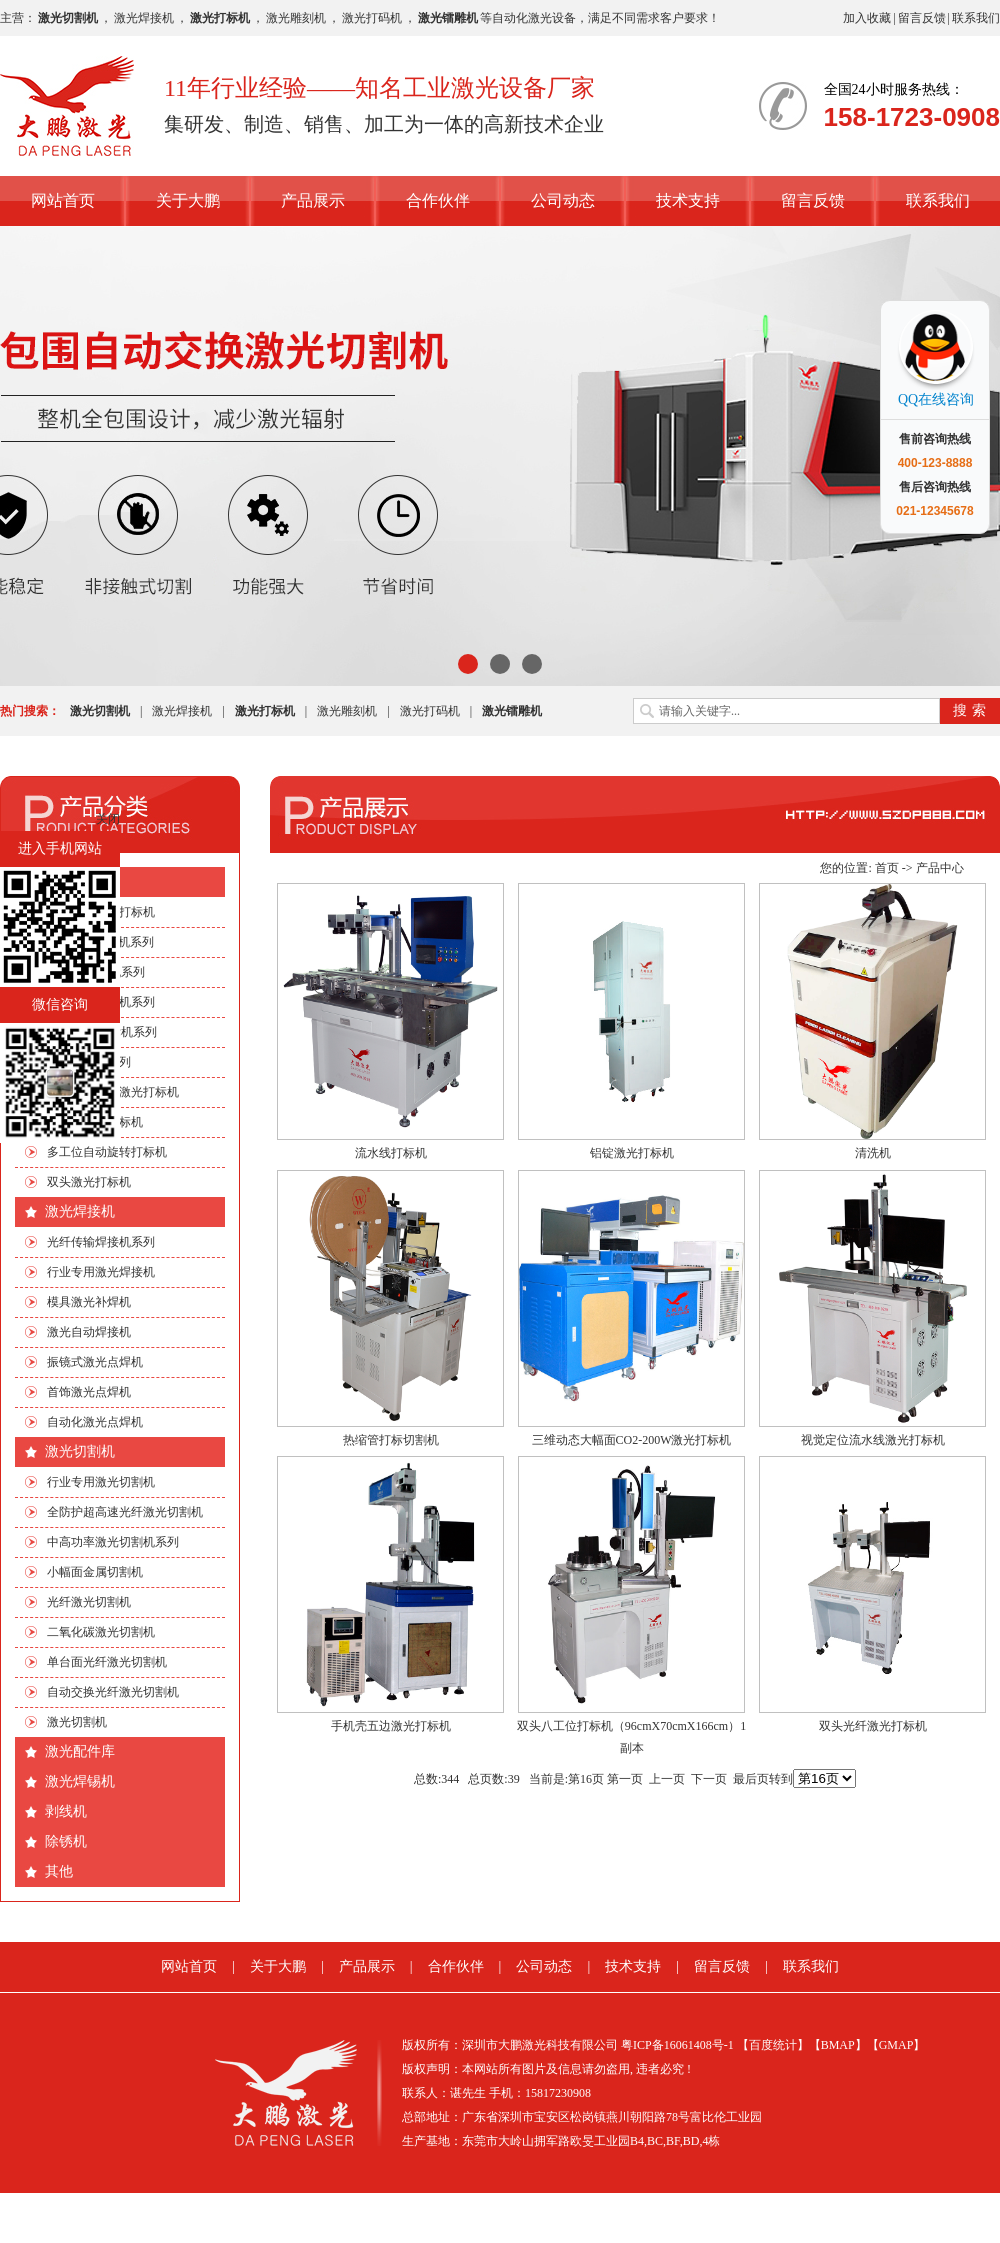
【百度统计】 (773, 2045)
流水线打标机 (391, 1153)
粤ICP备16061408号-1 (677, 2045)
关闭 (108, 819)
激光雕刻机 (296, 18)
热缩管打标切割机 (391, 1440)
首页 (887, 868)
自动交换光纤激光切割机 (113, 1692)
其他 (59, 1871)
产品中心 (940, 868)
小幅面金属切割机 (95, 1572)
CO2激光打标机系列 (100, 942)
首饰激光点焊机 (89, 1392)
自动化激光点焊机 (95, 1422)
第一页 (625, 1779)
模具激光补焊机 (89, 1302)
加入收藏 (867, 18)
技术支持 (688, 200)
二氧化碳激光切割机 (101, 1632)
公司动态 (563, 200)
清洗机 (873, 1153)
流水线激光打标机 (95, 1122)
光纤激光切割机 (89, 1602)
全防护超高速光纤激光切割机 (125, 1512)
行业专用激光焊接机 (101, 1272)
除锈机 (66, 1841)
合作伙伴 (438, 200)
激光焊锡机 (80, 1781)
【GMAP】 (896, 2045)
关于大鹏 (188, 200)
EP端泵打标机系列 (96, 972)
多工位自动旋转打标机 (107, 1152)
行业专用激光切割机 (101, 1482)
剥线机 (66, 1811)
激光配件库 (80, 1751)
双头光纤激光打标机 (873, 1726)
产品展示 (313, 200)
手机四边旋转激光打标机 (113, 1092)
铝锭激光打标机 (632, 1153)
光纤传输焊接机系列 (101, 1242)
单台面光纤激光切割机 (107, 1662)
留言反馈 (922, 18)
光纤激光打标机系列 (101, 1002)
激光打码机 (372, 18)
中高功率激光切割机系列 (113, 1542)
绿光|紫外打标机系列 (102, 1032)
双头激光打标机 (89, 1182)
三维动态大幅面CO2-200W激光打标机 (632, 1440)
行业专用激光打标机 (101, 912)
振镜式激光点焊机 (95, 1362)
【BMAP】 (838, 2045)
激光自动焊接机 (89, 1332)
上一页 (667, 1779)
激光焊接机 (144, 18)
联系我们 (976, 18)
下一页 (709, 1779)
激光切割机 (80, 1451)
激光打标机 (80, 881)
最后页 (751, 1779)
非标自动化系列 (89, 1062)
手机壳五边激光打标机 (391, 1726)
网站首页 (63, 200)
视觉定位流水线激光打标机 (873, 1440)
